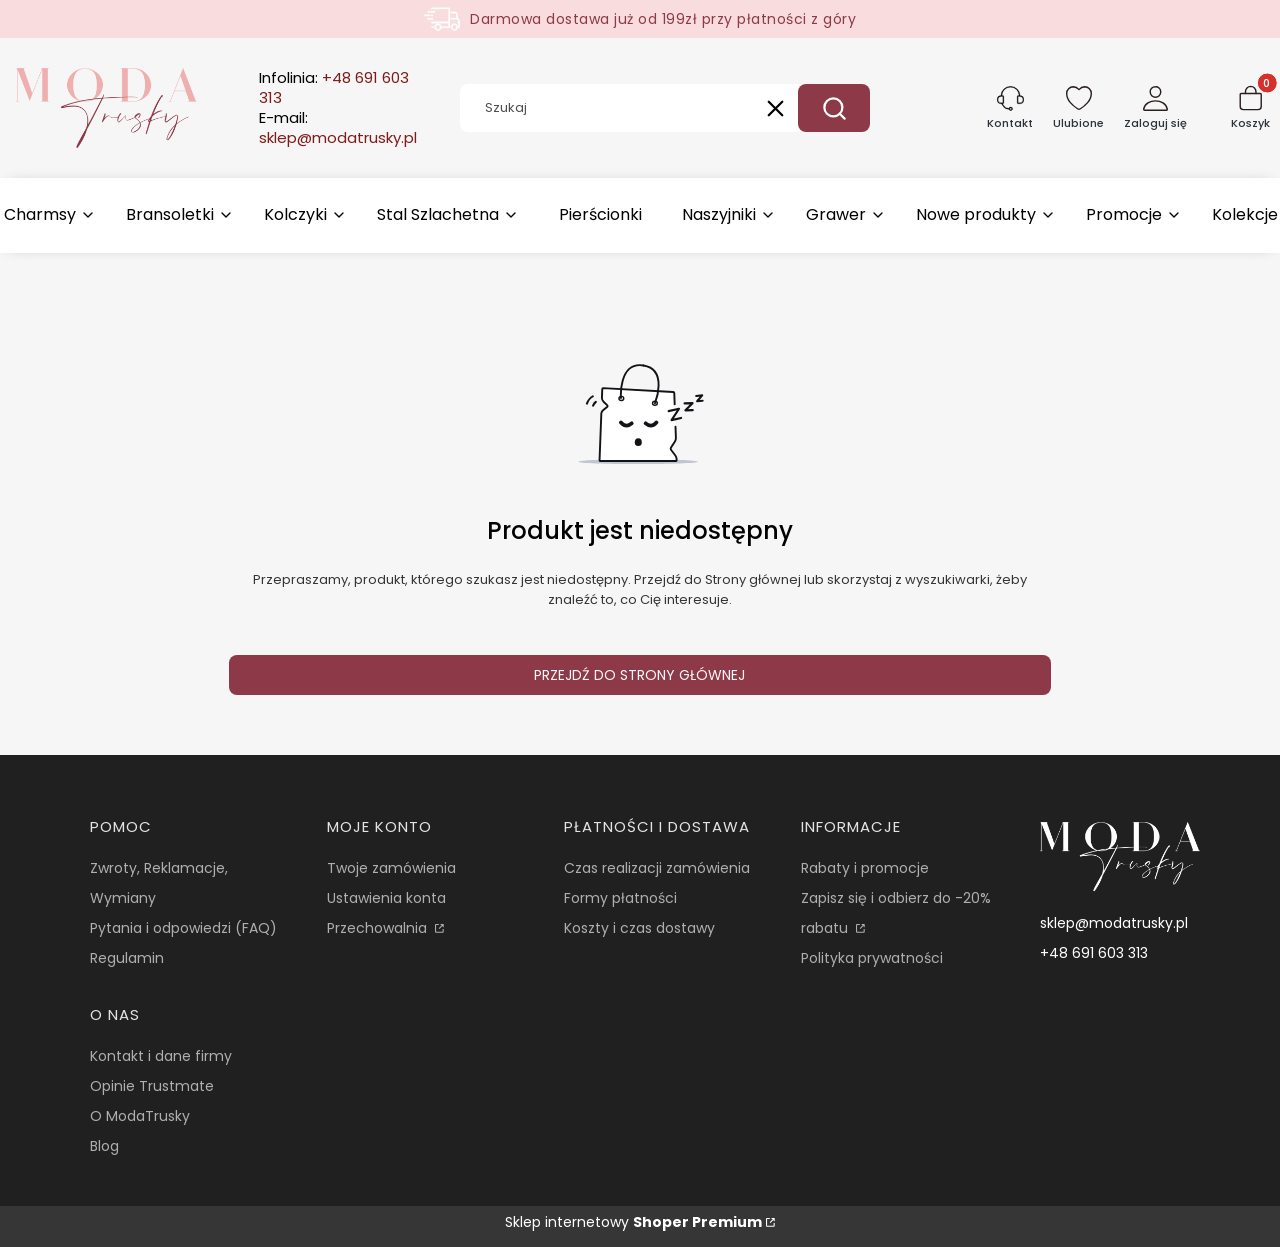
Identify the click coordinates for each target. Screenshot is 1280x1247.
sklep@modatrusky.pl (1114, 923)
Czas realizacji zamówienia (657, 868)
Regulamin (127, 958)
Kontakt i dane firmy (161, 1056)
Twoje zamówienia (391, 868)
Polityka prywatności (872, 958)
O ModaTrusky (140, 1116)
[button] (834, 108)
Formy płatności (620, 898)
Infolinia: (334, 88)
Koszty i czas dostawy (639, 928)
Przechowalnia (379, 928)
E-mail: (338, 128)
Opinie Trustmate (152, 1086)
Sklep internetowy (633, 1222)
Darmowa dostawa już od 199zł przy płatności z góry (663, 19)
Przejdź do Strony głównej (639, 675)
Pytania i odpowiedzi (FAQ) (183, 928)
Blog (104, 1146)
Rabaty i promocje (865, 868)
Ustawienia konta (386, 898)
